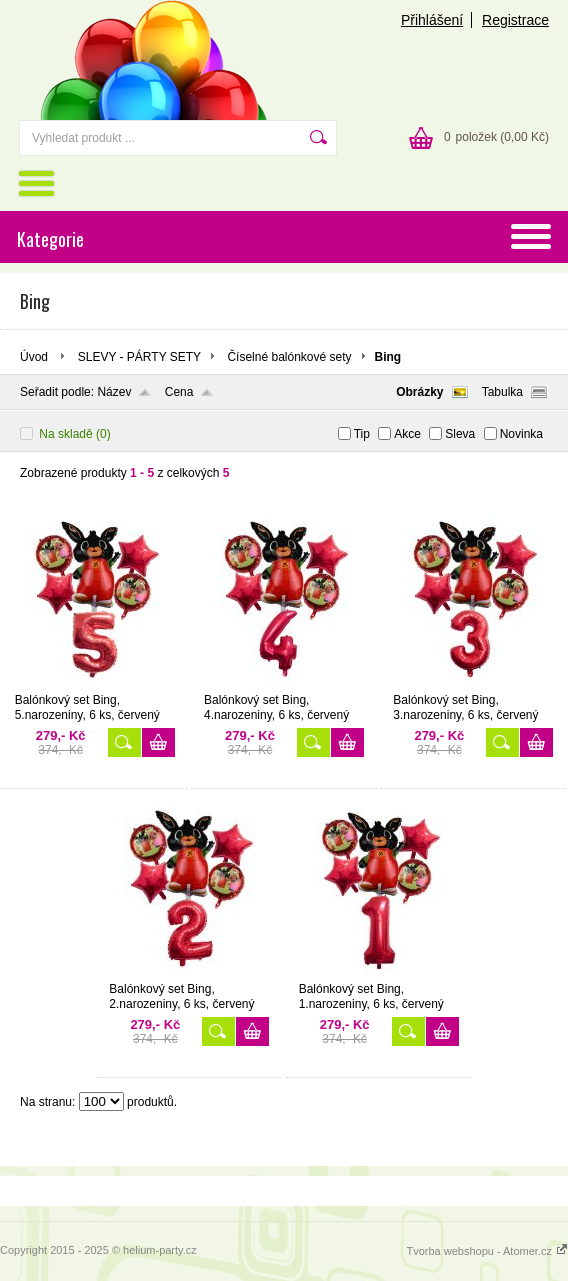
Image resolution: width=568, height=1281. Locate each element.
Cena (179, 392)
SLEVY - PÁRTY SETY (139, 357)
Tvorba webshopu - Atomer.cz (487, 1251)
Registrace (515, 20)
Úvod (34, 357)
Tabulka (502, 392)
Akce (407, 434)
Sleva (460, 434)
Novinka (521, 434)
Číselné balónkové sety (289, 357)
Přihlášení (432, 20)
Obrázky (419, 392)
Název (114, 392)
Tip (362, 434)
